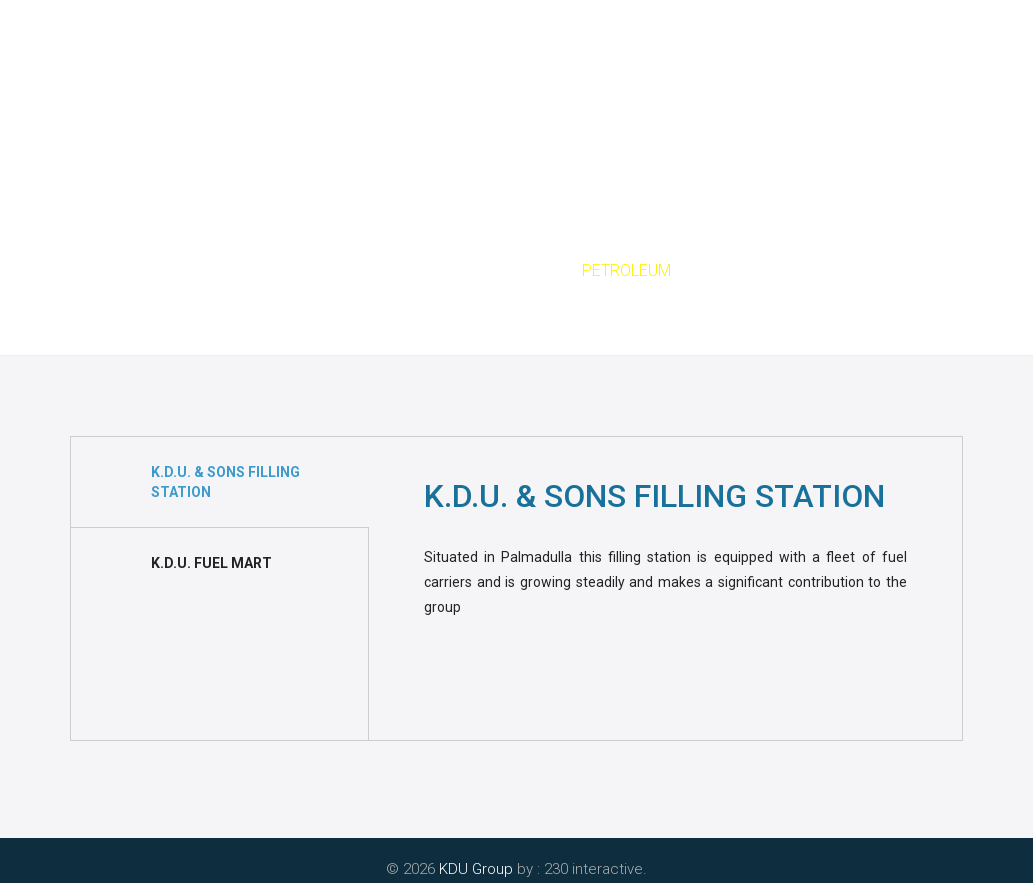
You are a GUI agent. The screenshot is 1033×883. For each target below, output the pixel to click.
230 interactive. (595, 869)
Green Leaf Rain (547, 99)
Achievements (689, 99)
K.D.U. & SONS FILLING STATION (225, 482)
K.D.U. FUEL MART (211, 563)
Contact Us (818, 99)
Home (177, 99)
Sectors (493, 270)
